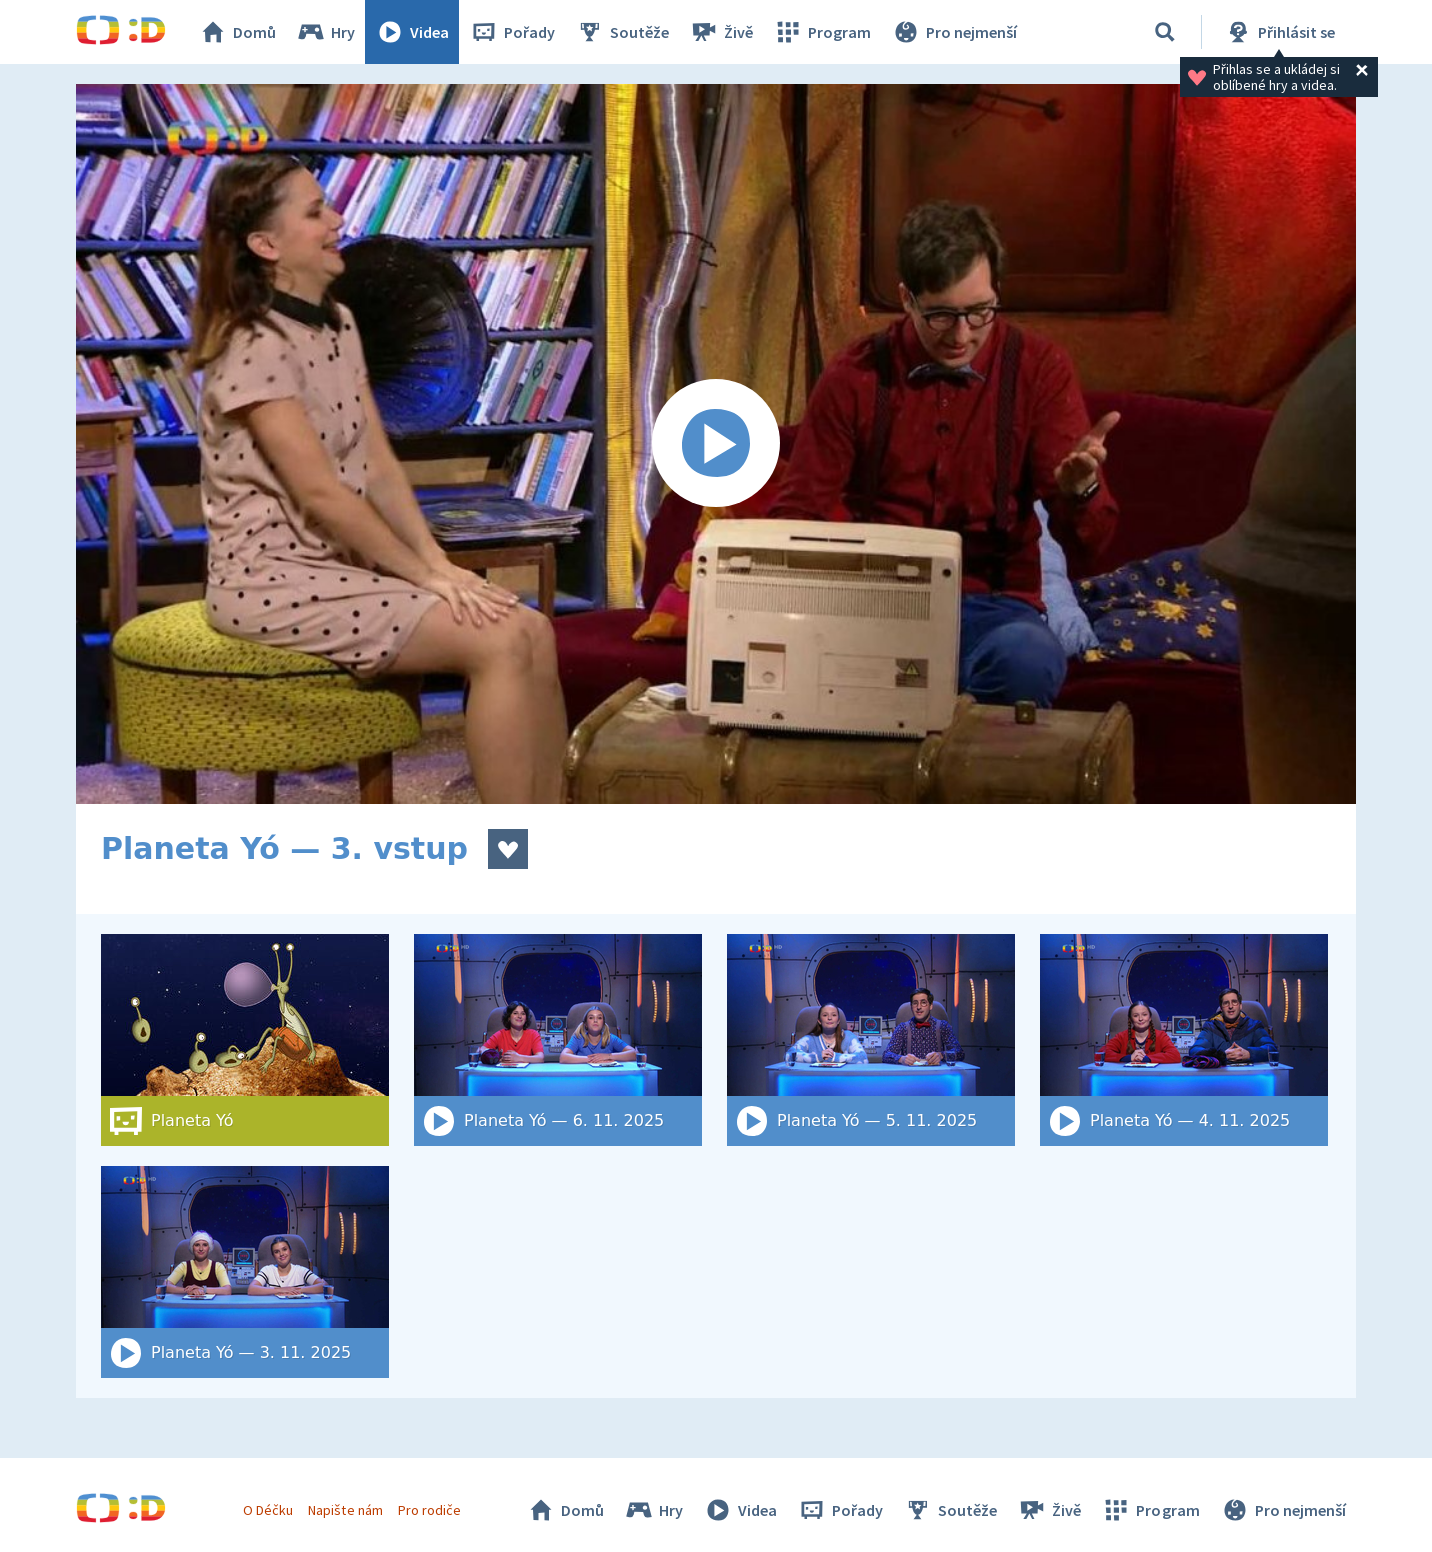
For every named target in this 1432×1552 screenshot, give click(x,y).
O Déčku (268, 1510)
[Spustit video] (716, 444)
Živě (721, 32)
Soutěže (622, 32)
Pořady (512, 32)
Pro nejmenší (954, 32)
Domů (237, 32)
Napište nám (345, 1510)
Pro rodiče (429, 1510)
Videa (412, 32)
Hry (325, 32)
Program (822, 32)
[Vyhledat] (1165, 32)
